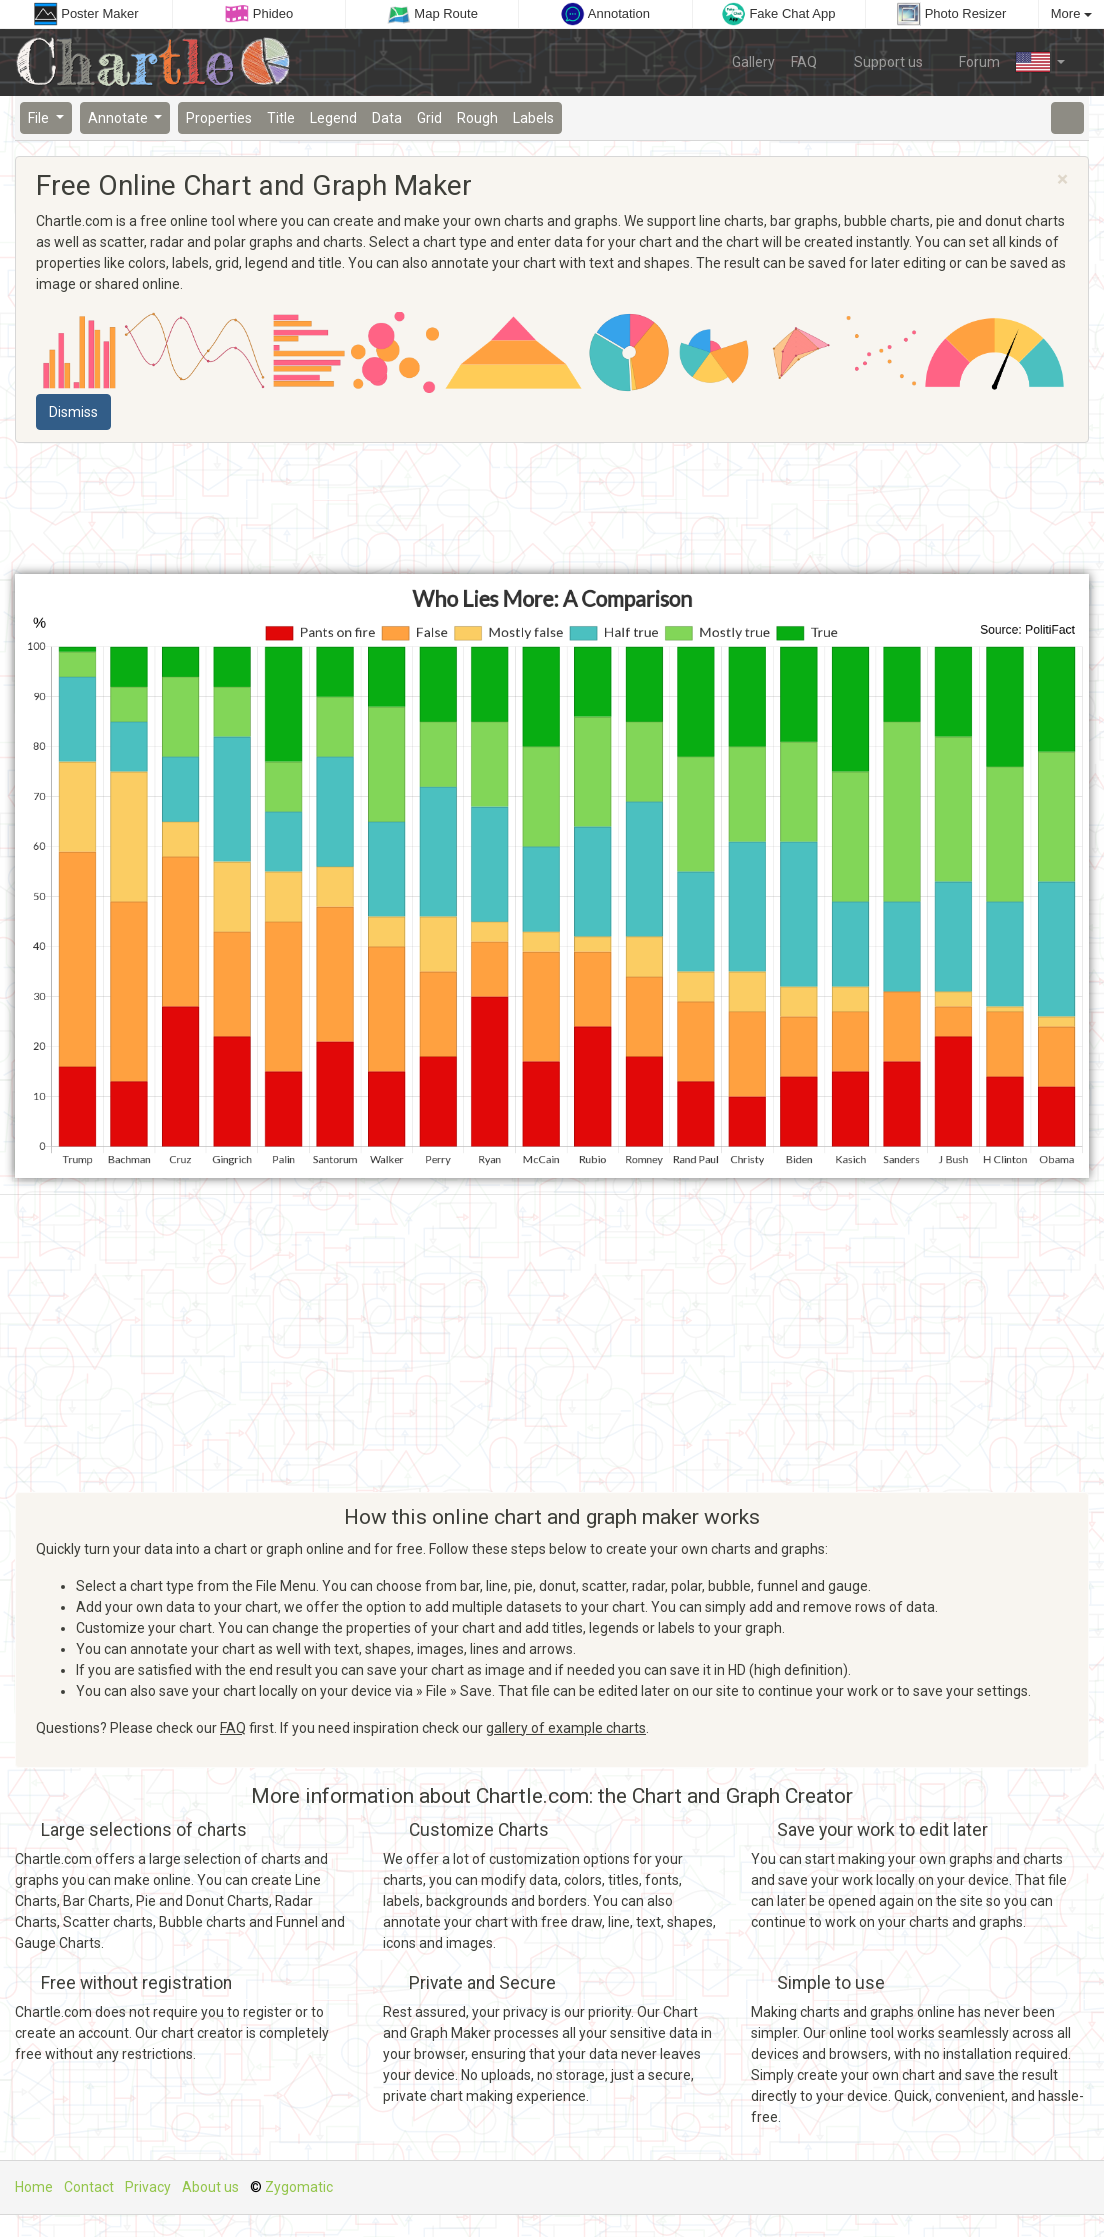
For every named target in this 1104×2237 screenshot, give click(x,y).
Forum (970, 61)
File (40, 118)
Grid (429, 118)
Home (34, 2187)
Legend (333, 118)
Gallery (753, 62)
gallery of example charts (566, 1728)
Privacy (148, 2187)
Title (281, 118)
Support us (878, 61)
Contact (89, 2187)
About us (210, 2187)
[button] (1040, 62)
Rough (477, 118)
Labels (533, 118)
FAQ (804, 62)
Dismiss (73, 412)
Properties (219, 118)
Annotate (119, 118)
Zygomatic (299, 2187)
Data (387, 118)
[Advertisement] (552, 509)
